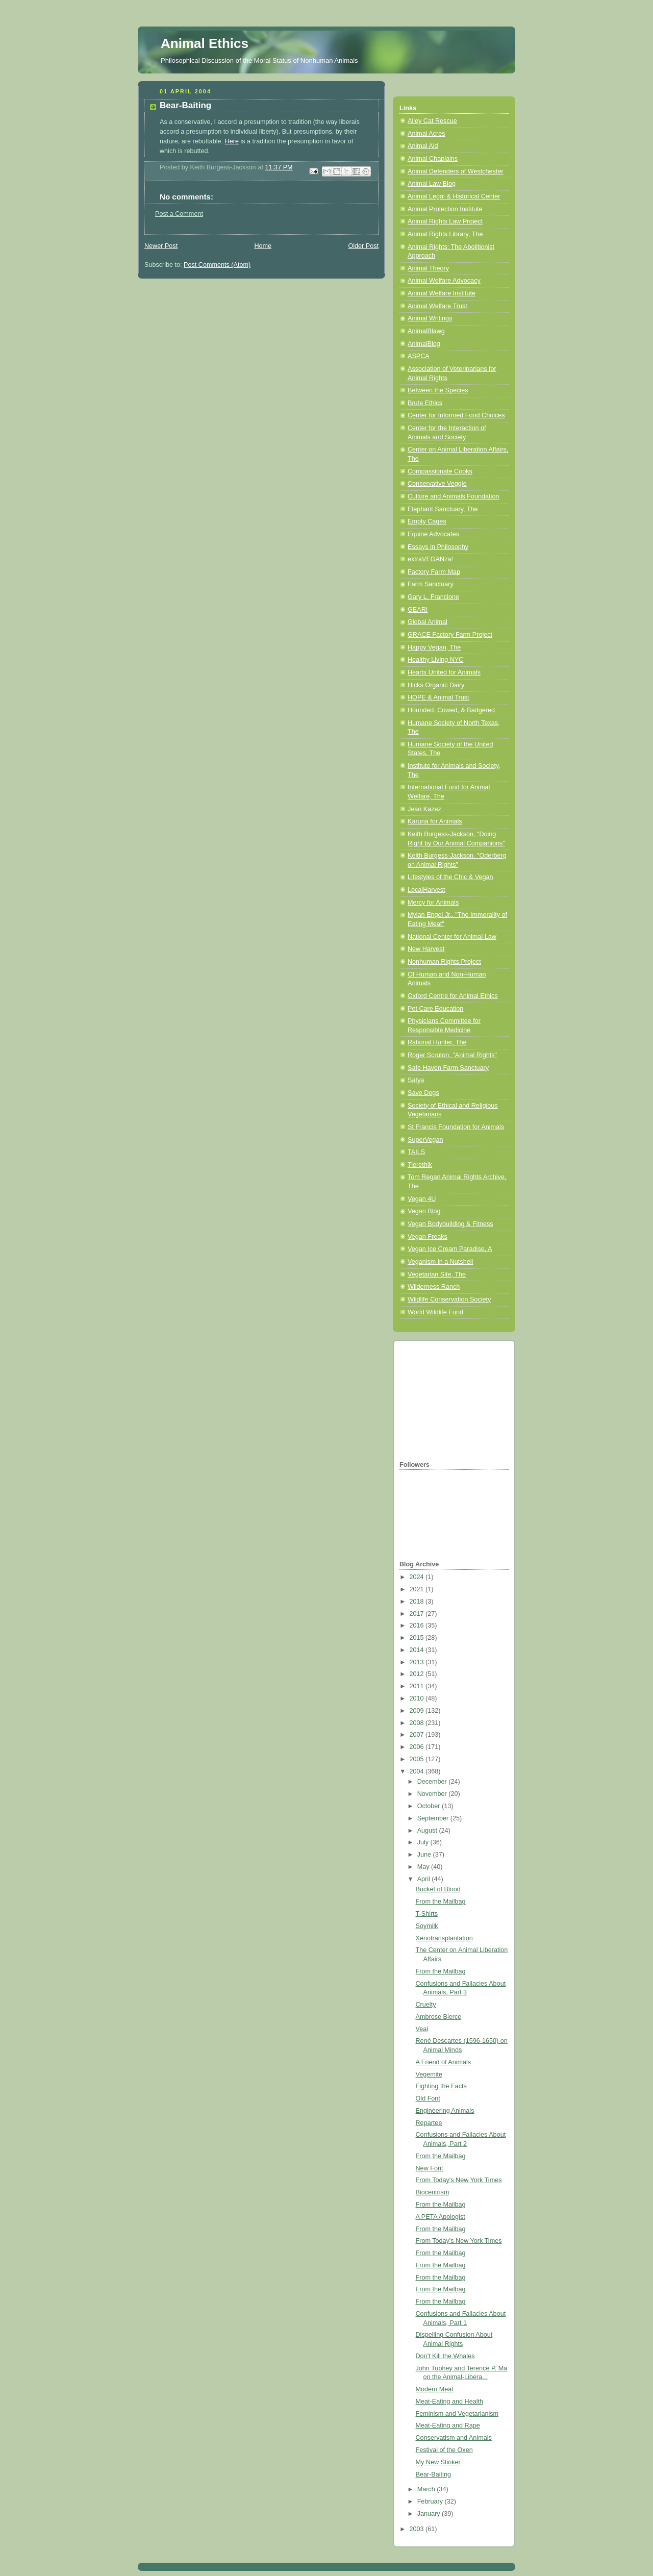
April (424, 1879)
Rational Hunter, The (437, 1042)
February (431, 2501)
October (429, 1806)
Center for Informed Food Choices (456, 415)
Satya (416, 1080)
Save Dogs (423, 1092)
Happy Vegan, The (434, 647)
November (433, 1793)
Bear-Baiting (433, 2474)
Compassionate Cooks (440, 471)
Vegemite (429, 2074)
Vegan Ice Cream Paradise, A (450, 1249)
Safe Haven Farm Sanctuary (448, 1067)
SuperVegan (425, 1139)
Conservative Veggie (437, 483)
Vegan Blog (424, 1211)
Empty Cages (427, 521)
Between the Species (438, 390)
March (427, 2489)
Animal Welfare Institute (441, 293)
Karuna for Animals (435, 821)
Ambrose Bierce (439, 2016)
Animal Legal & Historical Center (454, 196)
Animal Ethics (204, 43)
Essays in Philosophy (438, 547)
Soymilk (427, 1926)
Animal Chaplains (433, 158)
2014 (418, 1650)
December (433, 1781)
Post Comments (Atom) (217, 264)
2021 (418, 1589)
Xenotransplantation (444, 1938)
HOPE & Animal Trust (438, 697)
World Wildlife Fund (435, 1312)
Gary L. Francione (433, 597)
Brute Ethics (425, 403)
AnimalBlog (424, 343)
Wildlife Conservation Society (449, 1299)
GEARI (418, 609)
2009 (418, 1710)
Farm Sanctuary (431, 584)
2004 (418, 1771)
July (424, 1842)
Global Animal (427, 622)
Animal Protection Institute (445, 209)
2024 (418, 1577)
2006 (418, 1746)
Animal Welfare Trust (437, 306)
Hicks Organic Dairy (436, 685)
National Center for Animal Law (452, 936)
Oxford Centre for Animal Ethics (453, 995)
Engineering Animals (445, 2110)
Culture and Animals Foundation (453, 496)
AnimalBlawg (426, 331)
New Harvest (426, 949)
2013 (418, 1662)
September (433, 1818)
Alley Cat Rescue (432, 120)
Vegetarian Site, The (437, 1274)
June (425, 1854)
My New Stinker (438, 2462)
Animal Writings (430, 318)
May (424, 1866)
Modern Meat (435, 2389)
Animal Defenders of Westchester (456, 171)
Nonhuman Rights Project (444, 961)
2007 (418, 1734)
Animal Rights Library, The (445, 234)
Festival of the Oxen (444, 2450)
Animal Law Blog (432, 183)
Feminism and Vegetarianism (457, 2413)
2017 (418, 1613)
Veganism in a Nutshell (440, 1261)
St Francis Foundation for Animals (456, 1127)
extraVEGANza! (430, 559)
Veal (422, 2029)
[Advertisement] (450, 1399)
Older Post (363, 245)
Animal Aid (423, 145)
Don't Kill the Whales (445, 2356)
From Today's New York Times (459, 2180)
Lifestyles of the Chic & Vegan (450, 877)
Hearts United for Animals (444, 672)
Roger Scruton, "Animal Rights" (452, 1055)
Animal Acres (426, 133)
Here (232, 141)
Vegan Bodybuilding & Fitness (450, 1224)
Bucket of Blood (438, 1889)
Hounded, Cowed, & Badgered (451, 710)
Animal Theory (428, 268)
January (429, 2513)
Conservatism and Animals (454, 2437)
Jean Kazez (424, 809)
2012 (418, 1674)
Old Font (428, 2098)
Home (262, 245)
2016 (418, 1625)
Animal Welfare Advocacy (444, 280)
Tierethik (420, 1164)
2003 (418, 2529)
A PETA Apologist (440, 2216)
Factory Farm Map (434, 572)
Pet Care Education (435, 1008)
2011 (418, 1686)
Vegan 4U (422, 1199)
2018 (418, 1601)
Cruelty (426, 2004)
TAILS (416, 1152)
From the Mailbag (441, 1901)
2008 (418, 1723)
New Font (429, 2168)
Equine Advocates (433, 534)
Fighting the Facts (441, 2086)
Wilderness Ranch (434, 1286)
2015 (418, 1637)
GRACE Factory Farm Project (450, 634)
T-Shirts (427, 1913)
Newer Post (161, 245)
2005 (418, 1759)
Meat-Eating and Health (449, 2401)
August (428, 1830)
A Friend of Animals (443, 2062)
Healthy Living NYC (435, 659)
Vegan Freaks (427, 1236)
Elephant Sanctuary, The (443, 509)
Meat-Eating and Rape (448, 2425)
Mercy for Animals (433, 902)
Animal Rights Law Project (445, 221)
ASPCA (419, 356)
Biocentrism (432, 2192)
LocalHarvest (426, 889)
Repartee (429, 2123)
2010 (418, 1698)
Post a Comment (179, 213)
